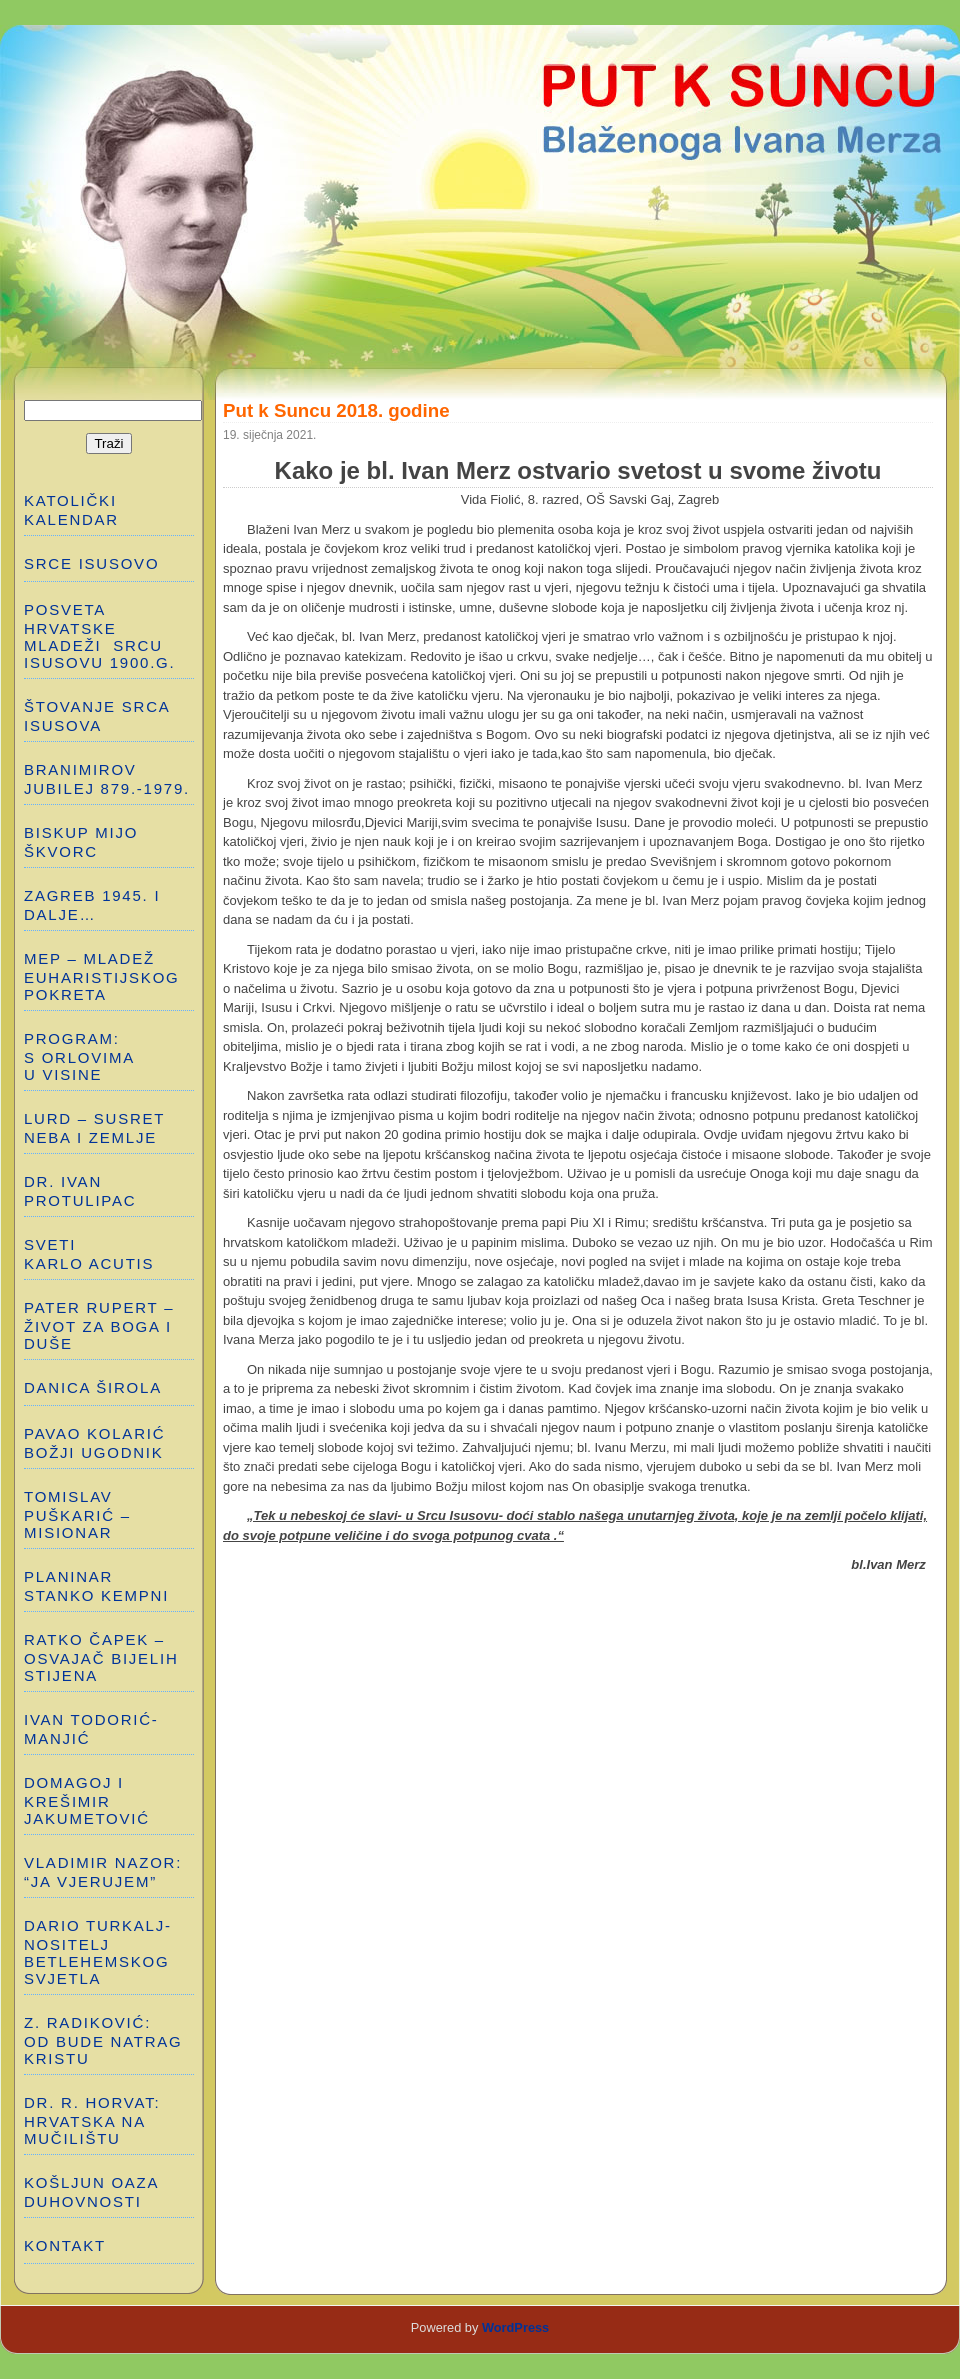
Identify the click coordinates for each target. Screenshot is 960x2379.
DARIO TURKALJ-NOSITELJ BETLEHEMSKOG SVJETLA (98, 1952)
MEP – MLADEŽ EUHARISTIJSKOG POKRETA (102, 976)
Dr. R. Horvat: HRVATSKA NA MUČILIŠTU (92, 2120)
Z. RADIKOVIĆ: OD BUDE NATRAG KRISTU (106, 2040)
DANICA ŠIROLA (93, 1387)
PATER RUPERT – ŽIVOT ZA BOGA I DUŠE (99, 1325)
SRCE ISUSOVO (91, 563)
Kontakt (65, 2245)
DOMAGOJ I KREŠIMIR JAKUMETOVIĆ (87, 1800)
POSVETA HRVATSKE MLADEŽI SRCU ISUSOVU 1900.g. (99, 636)
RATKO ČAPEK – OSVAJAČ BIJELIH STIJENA (101, 1657)
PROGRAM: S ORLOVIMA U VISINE (79, 1056)
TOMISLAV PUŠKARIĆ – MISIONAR (77, 1514)
